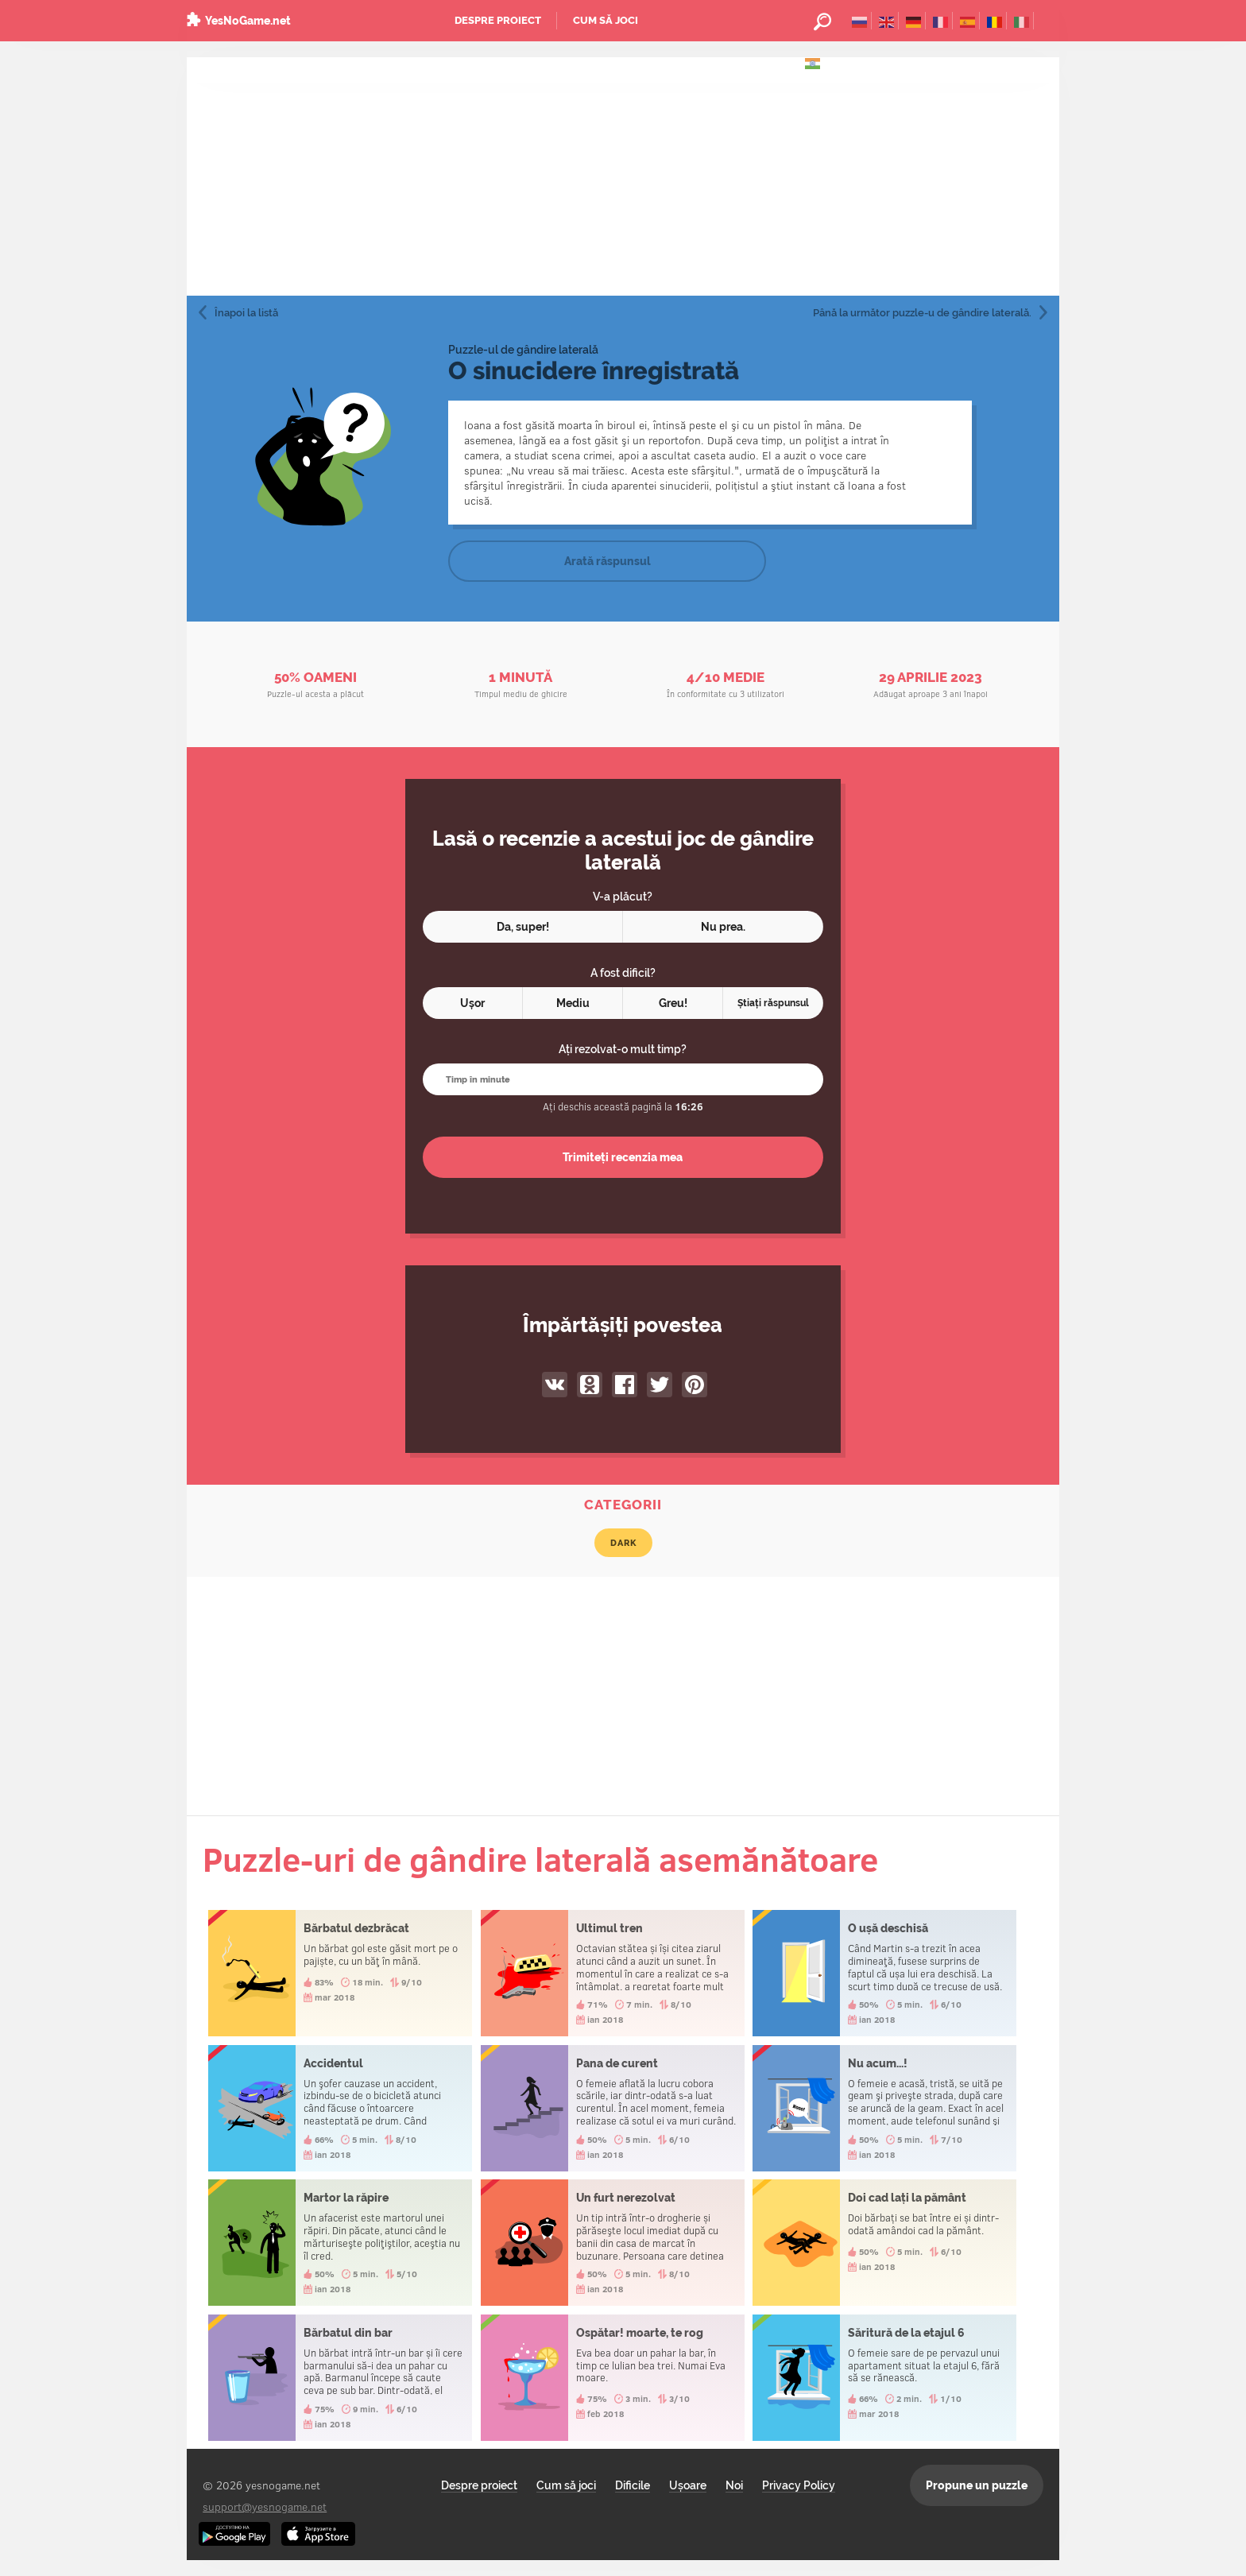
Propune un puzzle (976, 2485)
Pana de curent (613, 2108)
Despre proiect (498, 20)
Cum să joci (605, 20)
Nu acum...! (884, 2108)
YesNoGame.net (248, 20)
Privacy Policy (798, 2485)
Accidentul (340, 2108)
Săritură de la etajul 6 (884, 2378)
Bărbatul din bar (340, 2378)
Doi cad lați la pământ (884, 2242)
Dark (623, 1542)
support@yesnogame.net (265, 2506)
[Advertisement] (623, 176)
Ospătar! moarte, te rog (613, 2378)
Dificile (632, 2485)
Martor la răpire (340, 2242)
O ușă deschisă (884, 1973)
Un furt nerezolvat (613, 2242)
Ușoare (687, 2485)
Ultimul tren (613, 1973)
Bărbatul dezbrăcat (340, 1973)
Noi (734, 2485)
